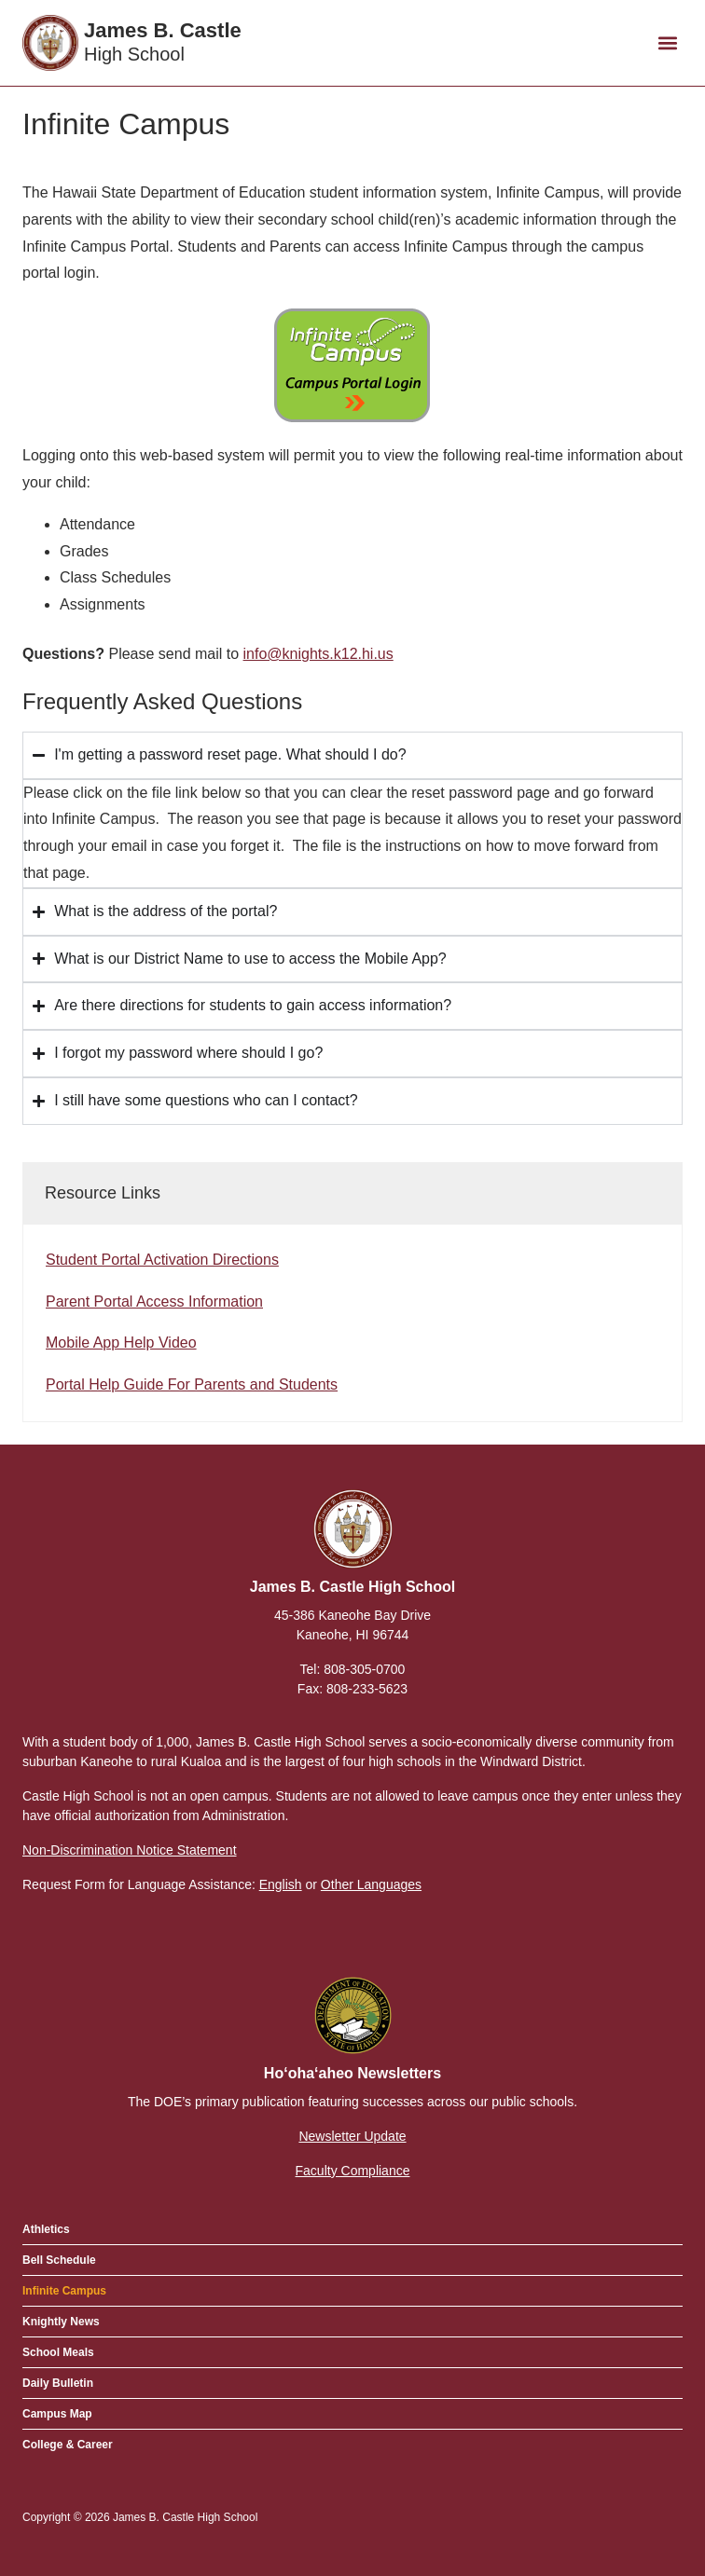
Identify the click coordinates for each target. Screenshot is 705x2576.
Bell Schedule (59, 2260)
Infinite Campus (64, 2290)
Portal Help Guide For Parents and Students (192, 1384)
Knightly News (61, 2321)
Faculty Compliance (353, 2170)
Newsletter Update (352, 2136)
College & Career (67, 2444)
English (280, 1884)
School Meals (58, 2352)
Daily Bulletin (57, 2383)
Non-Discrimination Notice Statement (129, 1850)
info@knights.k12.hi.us (318, 654)
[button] (667, 43)
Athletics (46, 2229)
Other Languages (371, 1884)
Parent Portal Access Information (154, 1301)
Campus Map (57, 2413)
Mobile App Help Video (121, 1342)
